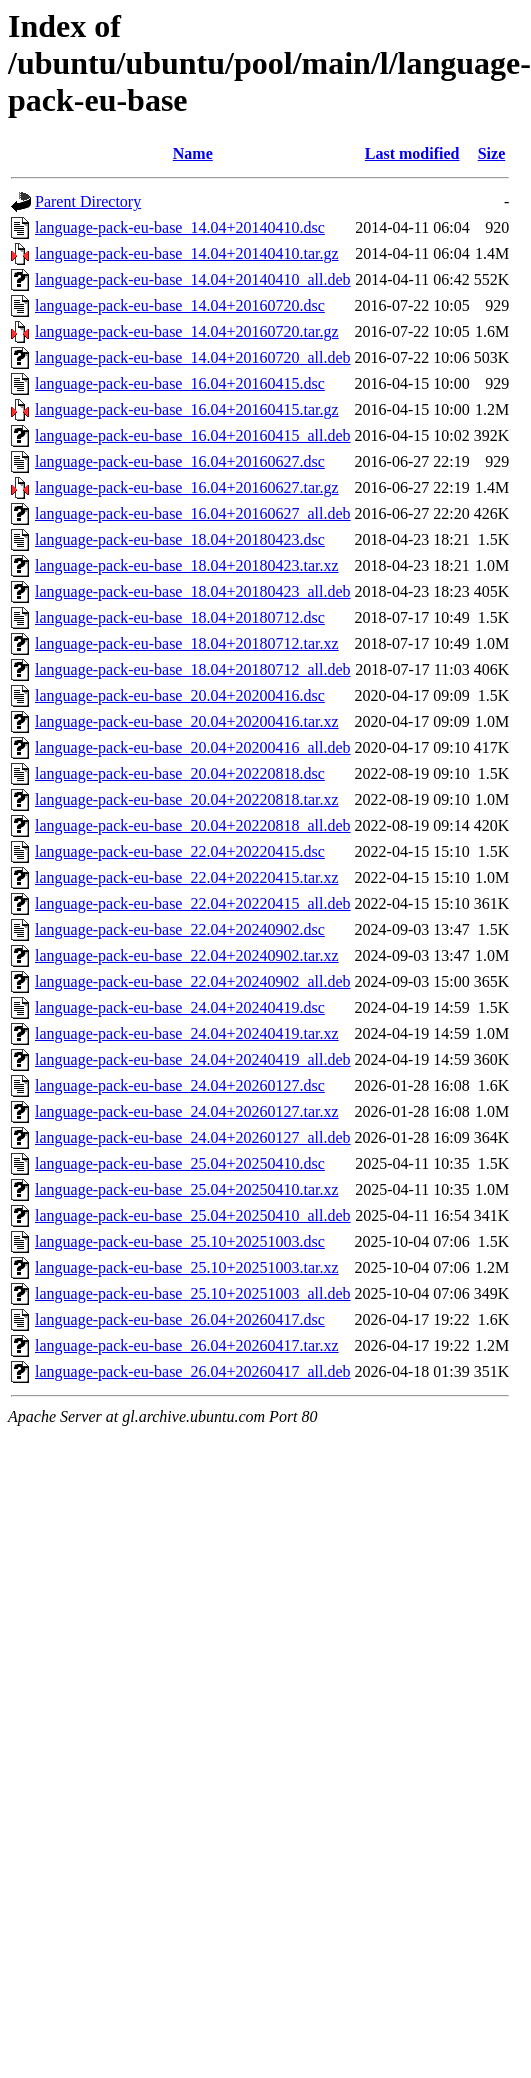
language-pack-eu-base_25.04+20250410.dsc (180, 1163)
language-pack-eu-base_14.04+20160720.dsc (180, 305)
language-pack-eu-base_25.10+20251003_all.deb (193, 1293)
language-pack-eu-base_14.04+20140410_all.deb (193, 279)
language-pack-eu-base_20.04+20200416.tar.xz (187, 721)
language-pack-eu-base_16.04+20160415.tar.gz (187, 409)
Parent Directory (88, 201)
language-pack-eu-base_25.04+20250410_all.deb (193, 1215)
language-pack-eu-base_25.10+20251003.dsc (180, 1241)
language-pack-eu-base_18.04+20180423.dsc (180, 539)
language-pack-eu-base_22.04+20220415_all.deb (193, 903)
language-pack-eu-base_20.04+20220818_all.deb (193, 825)
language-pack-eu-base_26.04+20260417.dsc (180, 1319)
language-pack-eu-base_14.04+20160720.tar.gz (187, 331)
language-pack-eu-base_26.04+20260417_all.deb (193, 1371)
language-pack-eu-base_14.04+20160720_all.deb (193, 357)
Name (193, 153)
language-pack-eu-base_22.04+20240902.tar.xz (187, 955)
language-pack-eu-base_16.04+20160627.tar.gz (187, 487)
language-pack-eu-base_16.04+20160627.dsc (180, 461)
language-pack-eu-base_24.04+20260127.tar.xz (187, 1111)
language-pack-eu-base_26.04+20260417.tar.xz (187, 1345)
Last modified (412, 153)
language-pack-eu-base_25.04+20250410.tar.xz (187, 1189)
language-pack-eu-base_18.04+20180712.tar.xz (187, 643)
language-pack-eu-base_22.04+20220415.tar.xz (187, 877)
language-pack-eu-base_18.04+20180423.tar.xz (187, 565)
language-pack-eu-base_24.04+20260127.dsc (180, 1085)
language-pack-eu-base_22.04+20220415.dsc (180, 851)
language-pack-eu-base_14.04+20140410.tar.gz (187, 253)
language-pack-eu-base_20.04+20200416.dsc (180, 695)
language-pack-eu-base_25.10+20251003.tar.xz (187, 1267)
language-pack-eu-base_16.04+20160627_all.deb (193, 513)
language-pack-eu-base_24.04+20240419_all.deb (193, 1059)
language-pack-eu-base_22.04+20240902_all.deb (193, 981)
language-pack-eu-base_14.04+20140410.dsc (180, 227)
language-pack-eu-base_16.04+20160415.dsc (180, 383)
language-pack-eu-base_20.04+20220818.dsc (180, 773)
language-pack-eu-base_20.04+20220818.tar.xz (187, 799)
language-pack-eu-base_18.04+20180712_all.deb (193, 669)
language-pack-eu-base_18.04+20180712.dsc (180, 617)
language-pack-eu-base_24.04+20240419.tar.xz (187, 1033)
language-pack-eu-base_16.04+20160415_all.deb (193, 435)
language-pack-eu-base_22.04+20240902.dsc (180, 929)
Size (492, 153)
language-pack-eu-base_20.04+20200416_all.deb (193, 747)
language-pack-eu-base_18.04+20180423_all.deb (193, 591)
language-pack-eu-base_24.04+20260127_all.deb (193, 1137)
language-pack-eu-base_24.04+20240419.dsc (180, 1007)
